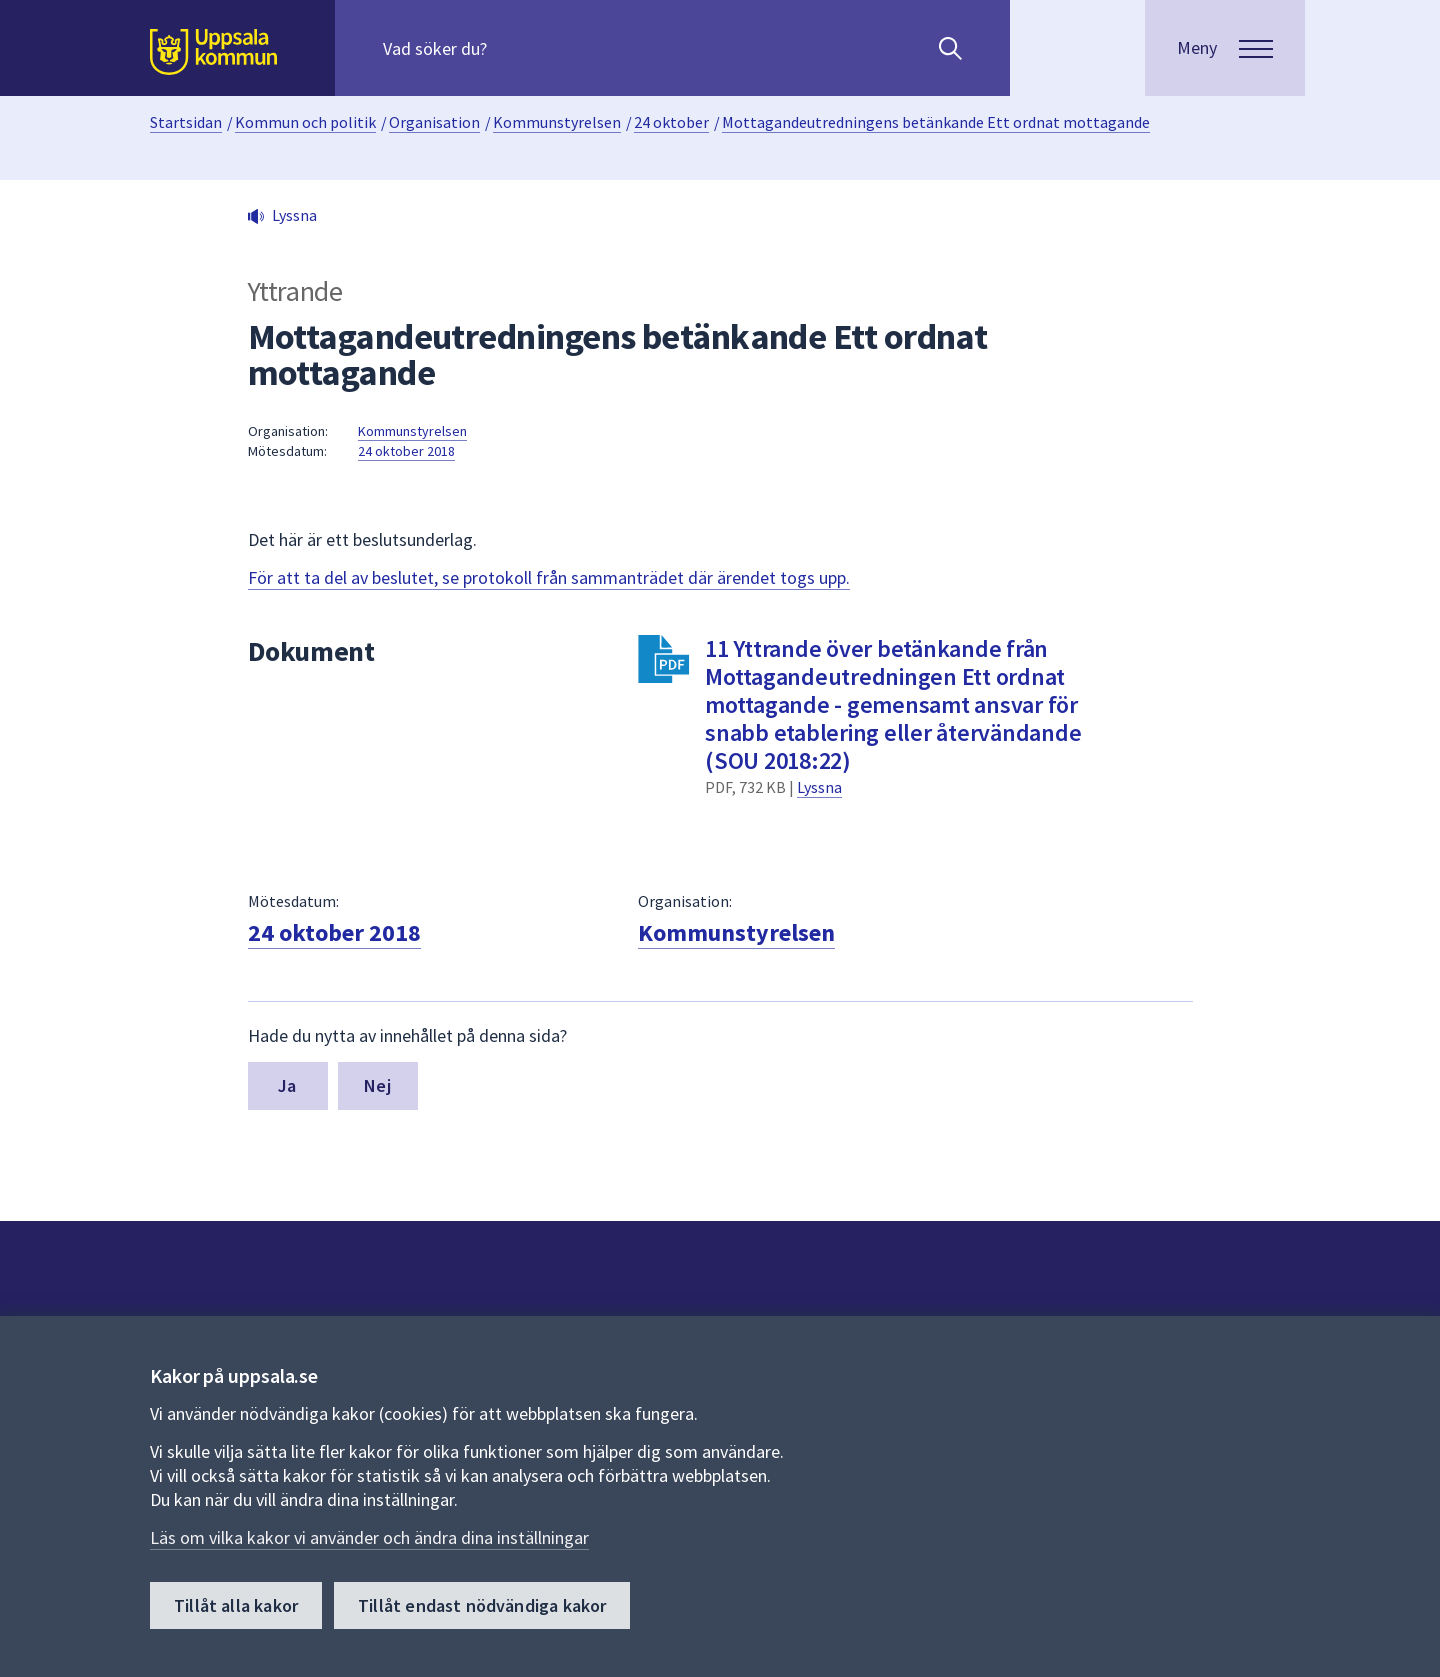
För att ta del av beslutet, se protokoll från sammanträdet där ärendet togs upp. (549, 577)
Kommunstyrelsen (557, 122)
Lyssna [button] (294, 215)
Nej (377, 1085)
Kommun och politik (305, 122)
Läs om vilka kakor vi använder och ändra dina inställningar (369, 1537)
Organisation (434, 122)
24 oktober (671, 122)
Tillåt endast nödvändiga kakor (482, 1605)
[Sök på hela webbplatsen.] (511, 48)
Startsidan (186, 122)
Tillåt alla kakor (236, 1605)
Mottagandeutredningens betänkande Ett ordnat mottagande (936, 122)
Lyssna (819, 787)
